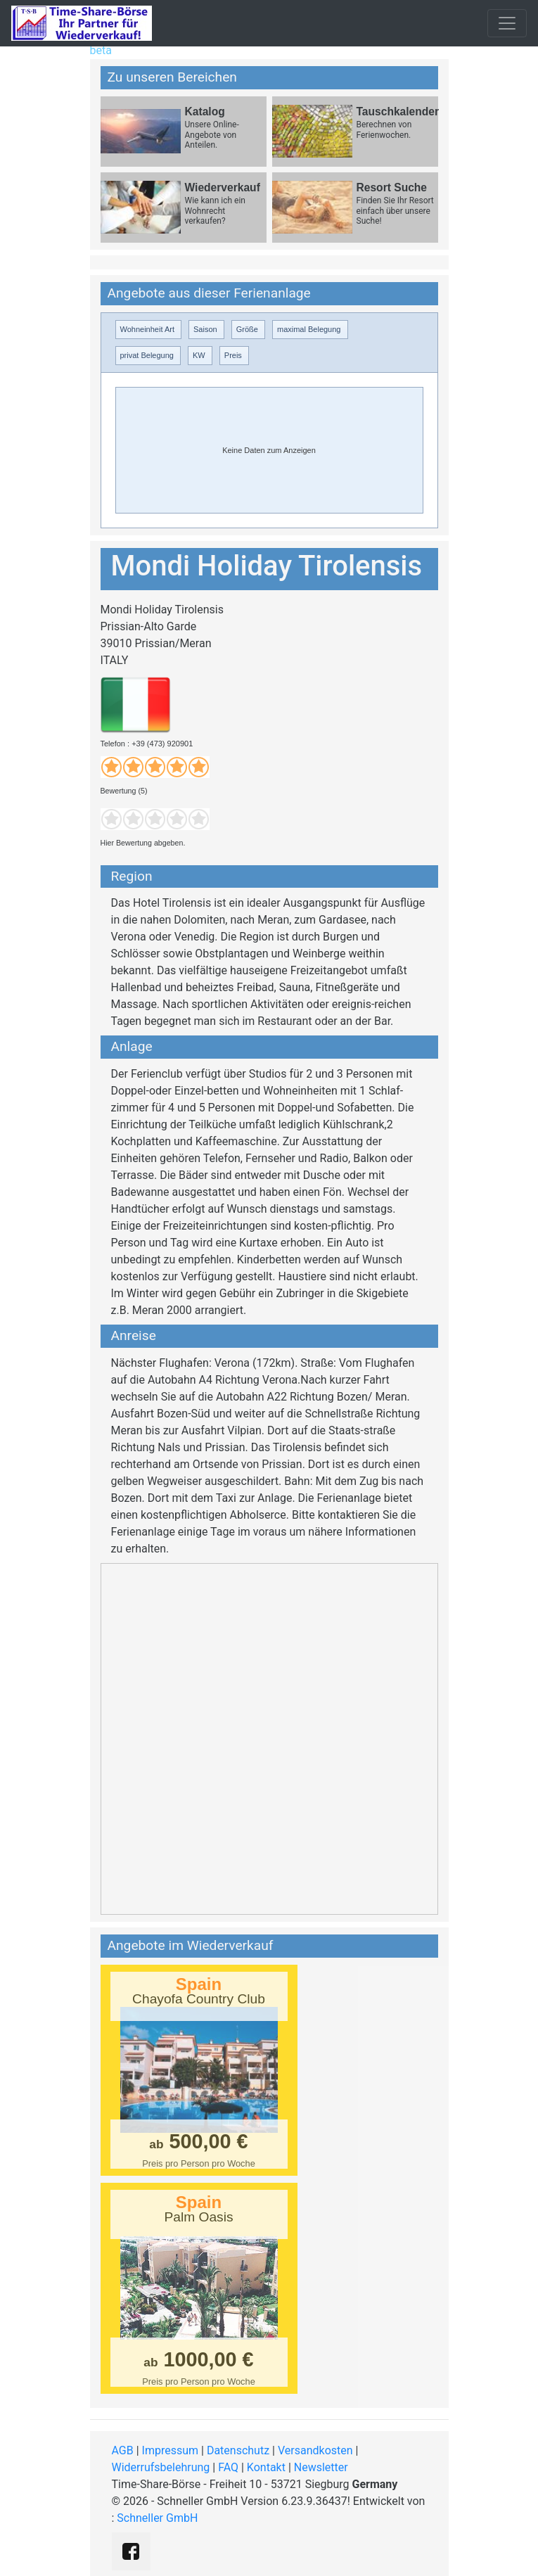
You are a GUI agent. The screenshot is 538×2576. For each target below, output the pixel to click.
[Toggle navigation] (507, 23)
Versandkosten (315, 2450)
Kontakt (266, 2467)
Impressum (170, 2450)
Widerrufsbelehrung (161, 2467)
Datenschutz (238, 2450)
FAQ (228, 2467)
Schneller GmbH (157, 2518)
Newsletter (321, 2467)
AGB (123, 2450)
